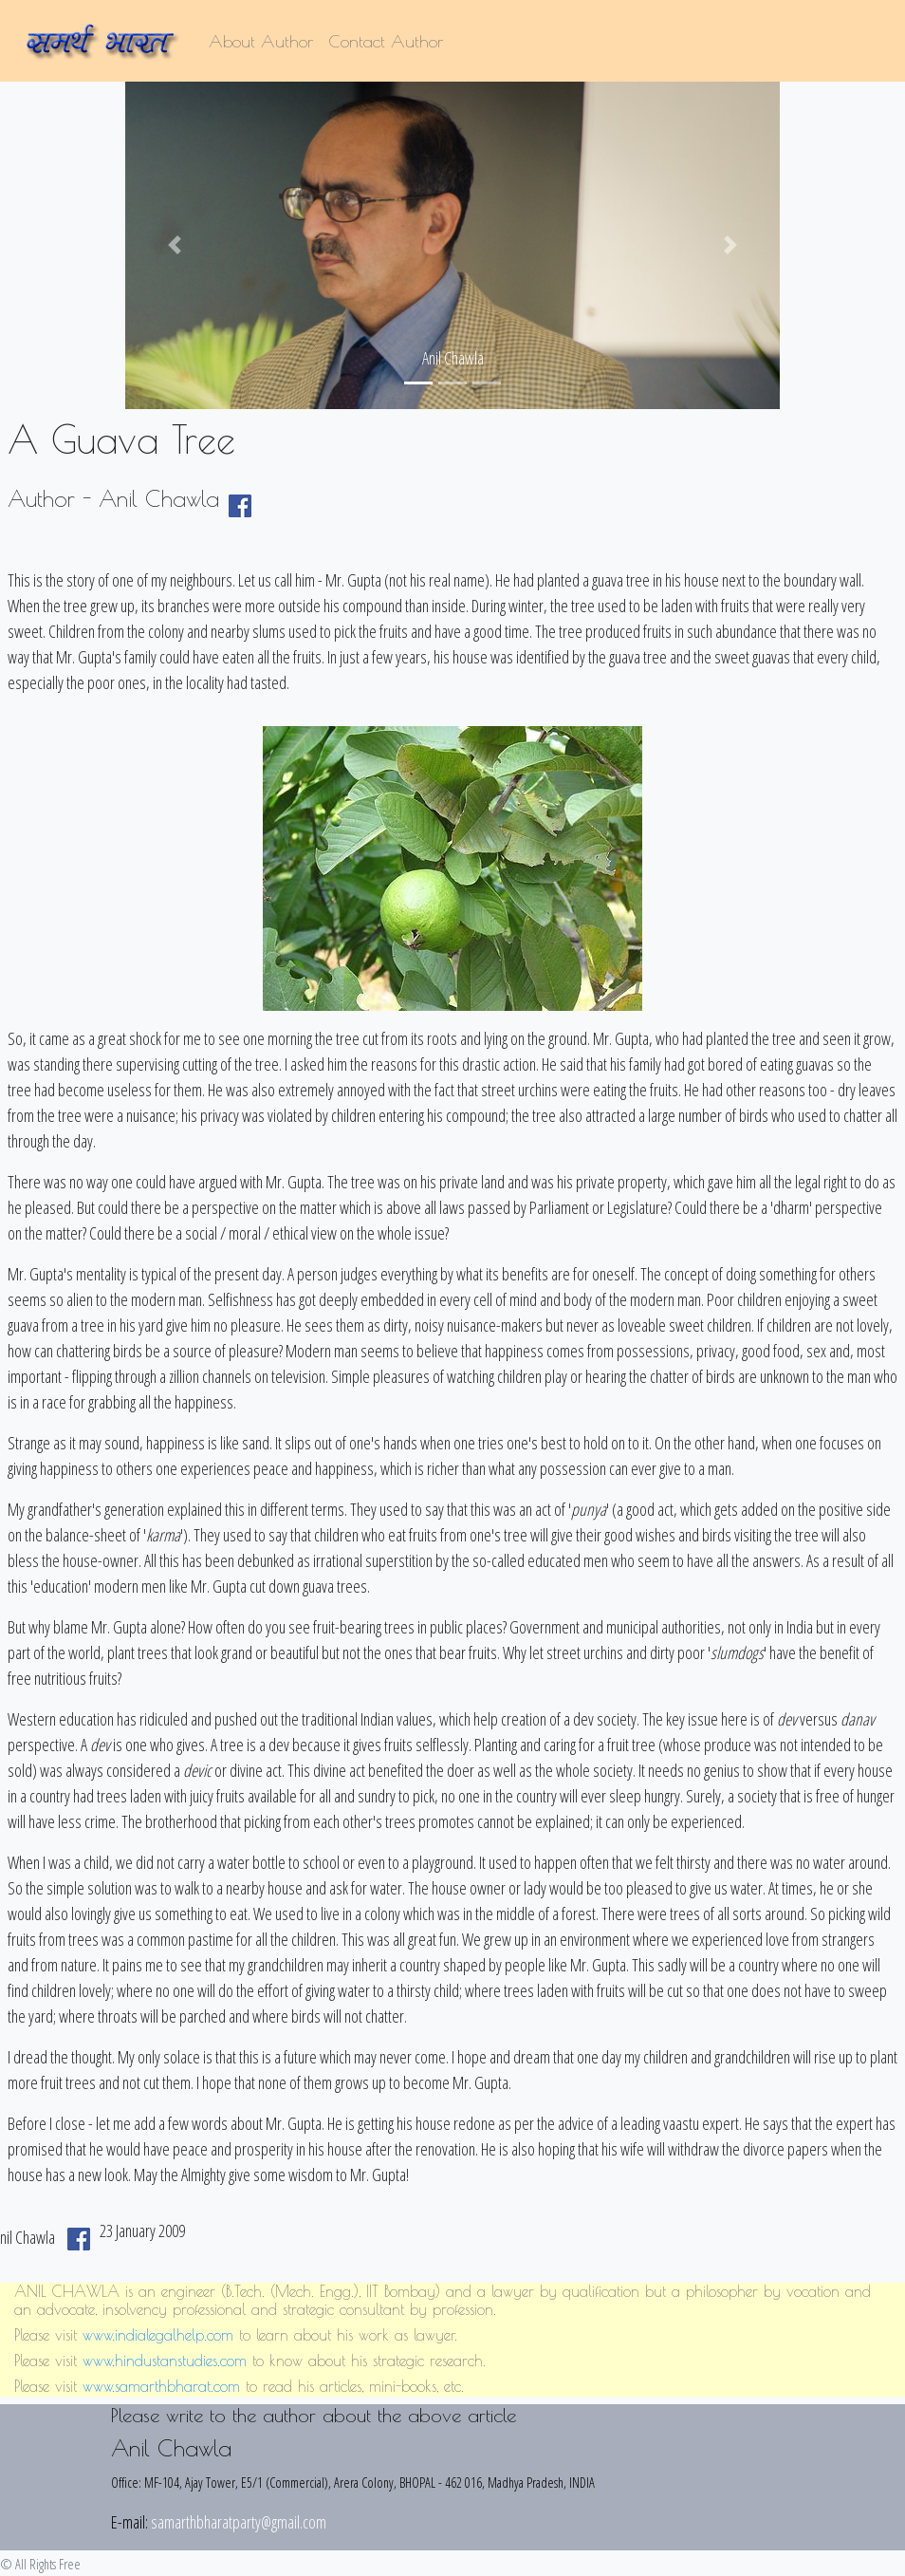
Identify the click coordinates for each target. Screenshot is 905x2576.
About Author (261, 41)
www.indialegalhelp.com (158, 2334)
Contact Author (385, 41)
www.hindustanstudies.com (165, 2360)
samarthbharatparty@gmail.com (238, 2522)
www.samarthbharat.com (161, 2386)
